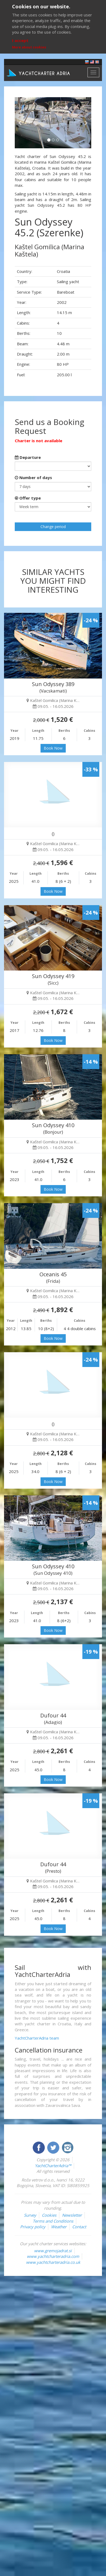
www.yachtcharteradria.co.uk (53, 2262)
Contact (79, 2226)
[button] (20, 122)
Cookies (49, 2215)
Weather (59, 2226)
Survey (30, 2215)
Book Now (53, 748)
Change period (53, 526)
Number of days (33, 477)
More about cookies (29, 47)
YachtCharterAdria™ (53, 2165)
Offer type (28, 498)
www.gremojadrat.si (53, 2250)
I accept (20, 40)
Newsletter (72, 2215)
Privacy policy (32, 2226)
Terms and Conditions (53, 2221)
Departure (28, 457)
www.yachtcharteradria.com (53, 2256)
